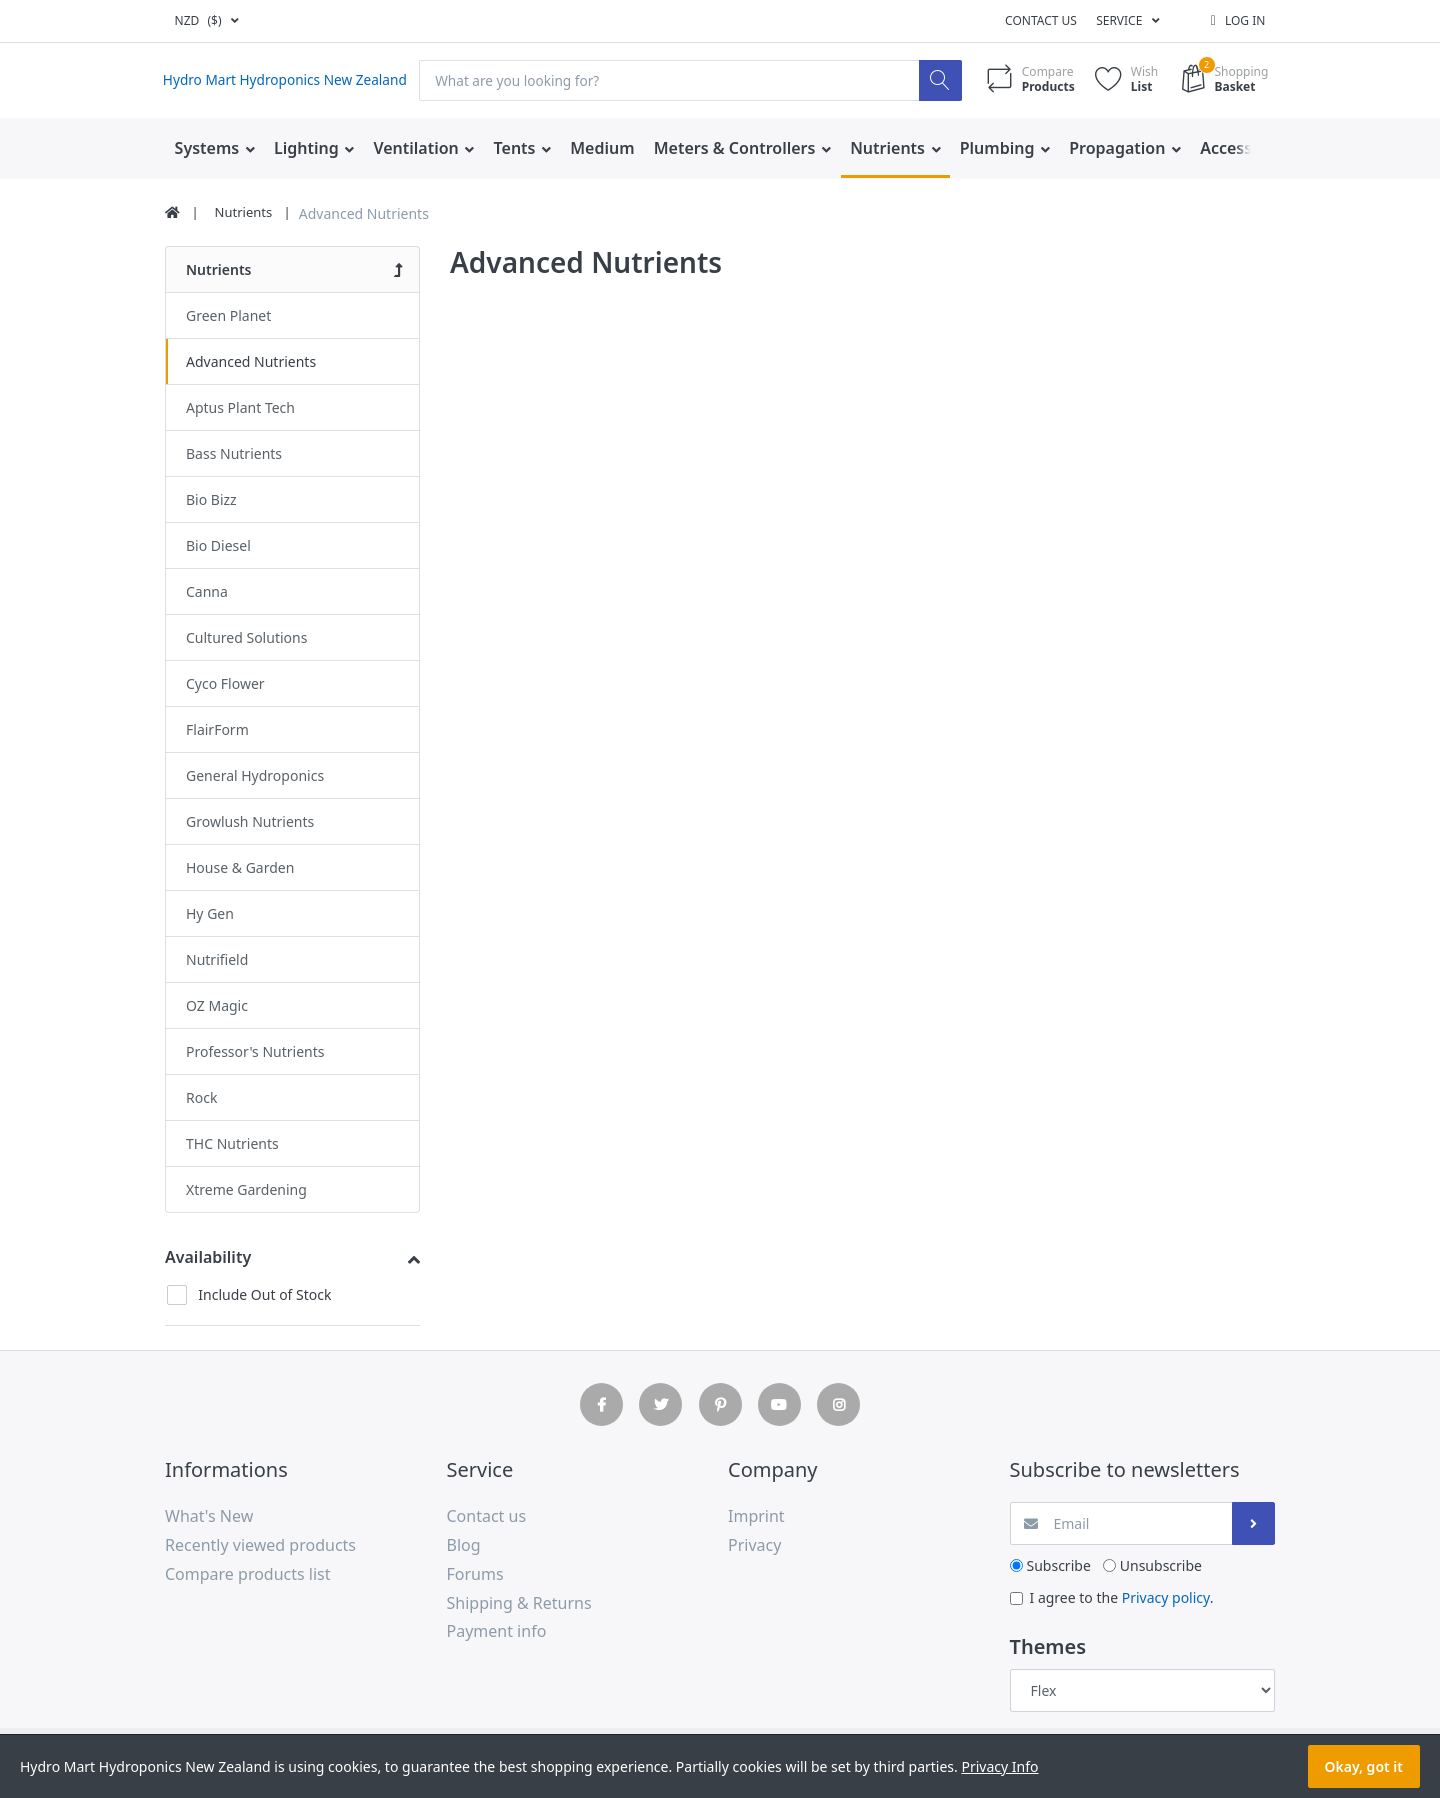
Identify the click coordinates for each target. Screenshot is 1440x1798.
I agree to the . (1122, 1597)
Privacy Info (999, 1766)
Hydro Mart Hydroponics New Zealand (288, 81)
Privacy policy (1166, 1597)
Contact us (1041, 20)
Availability (208, 1257)
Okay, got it (1364, 1766)
